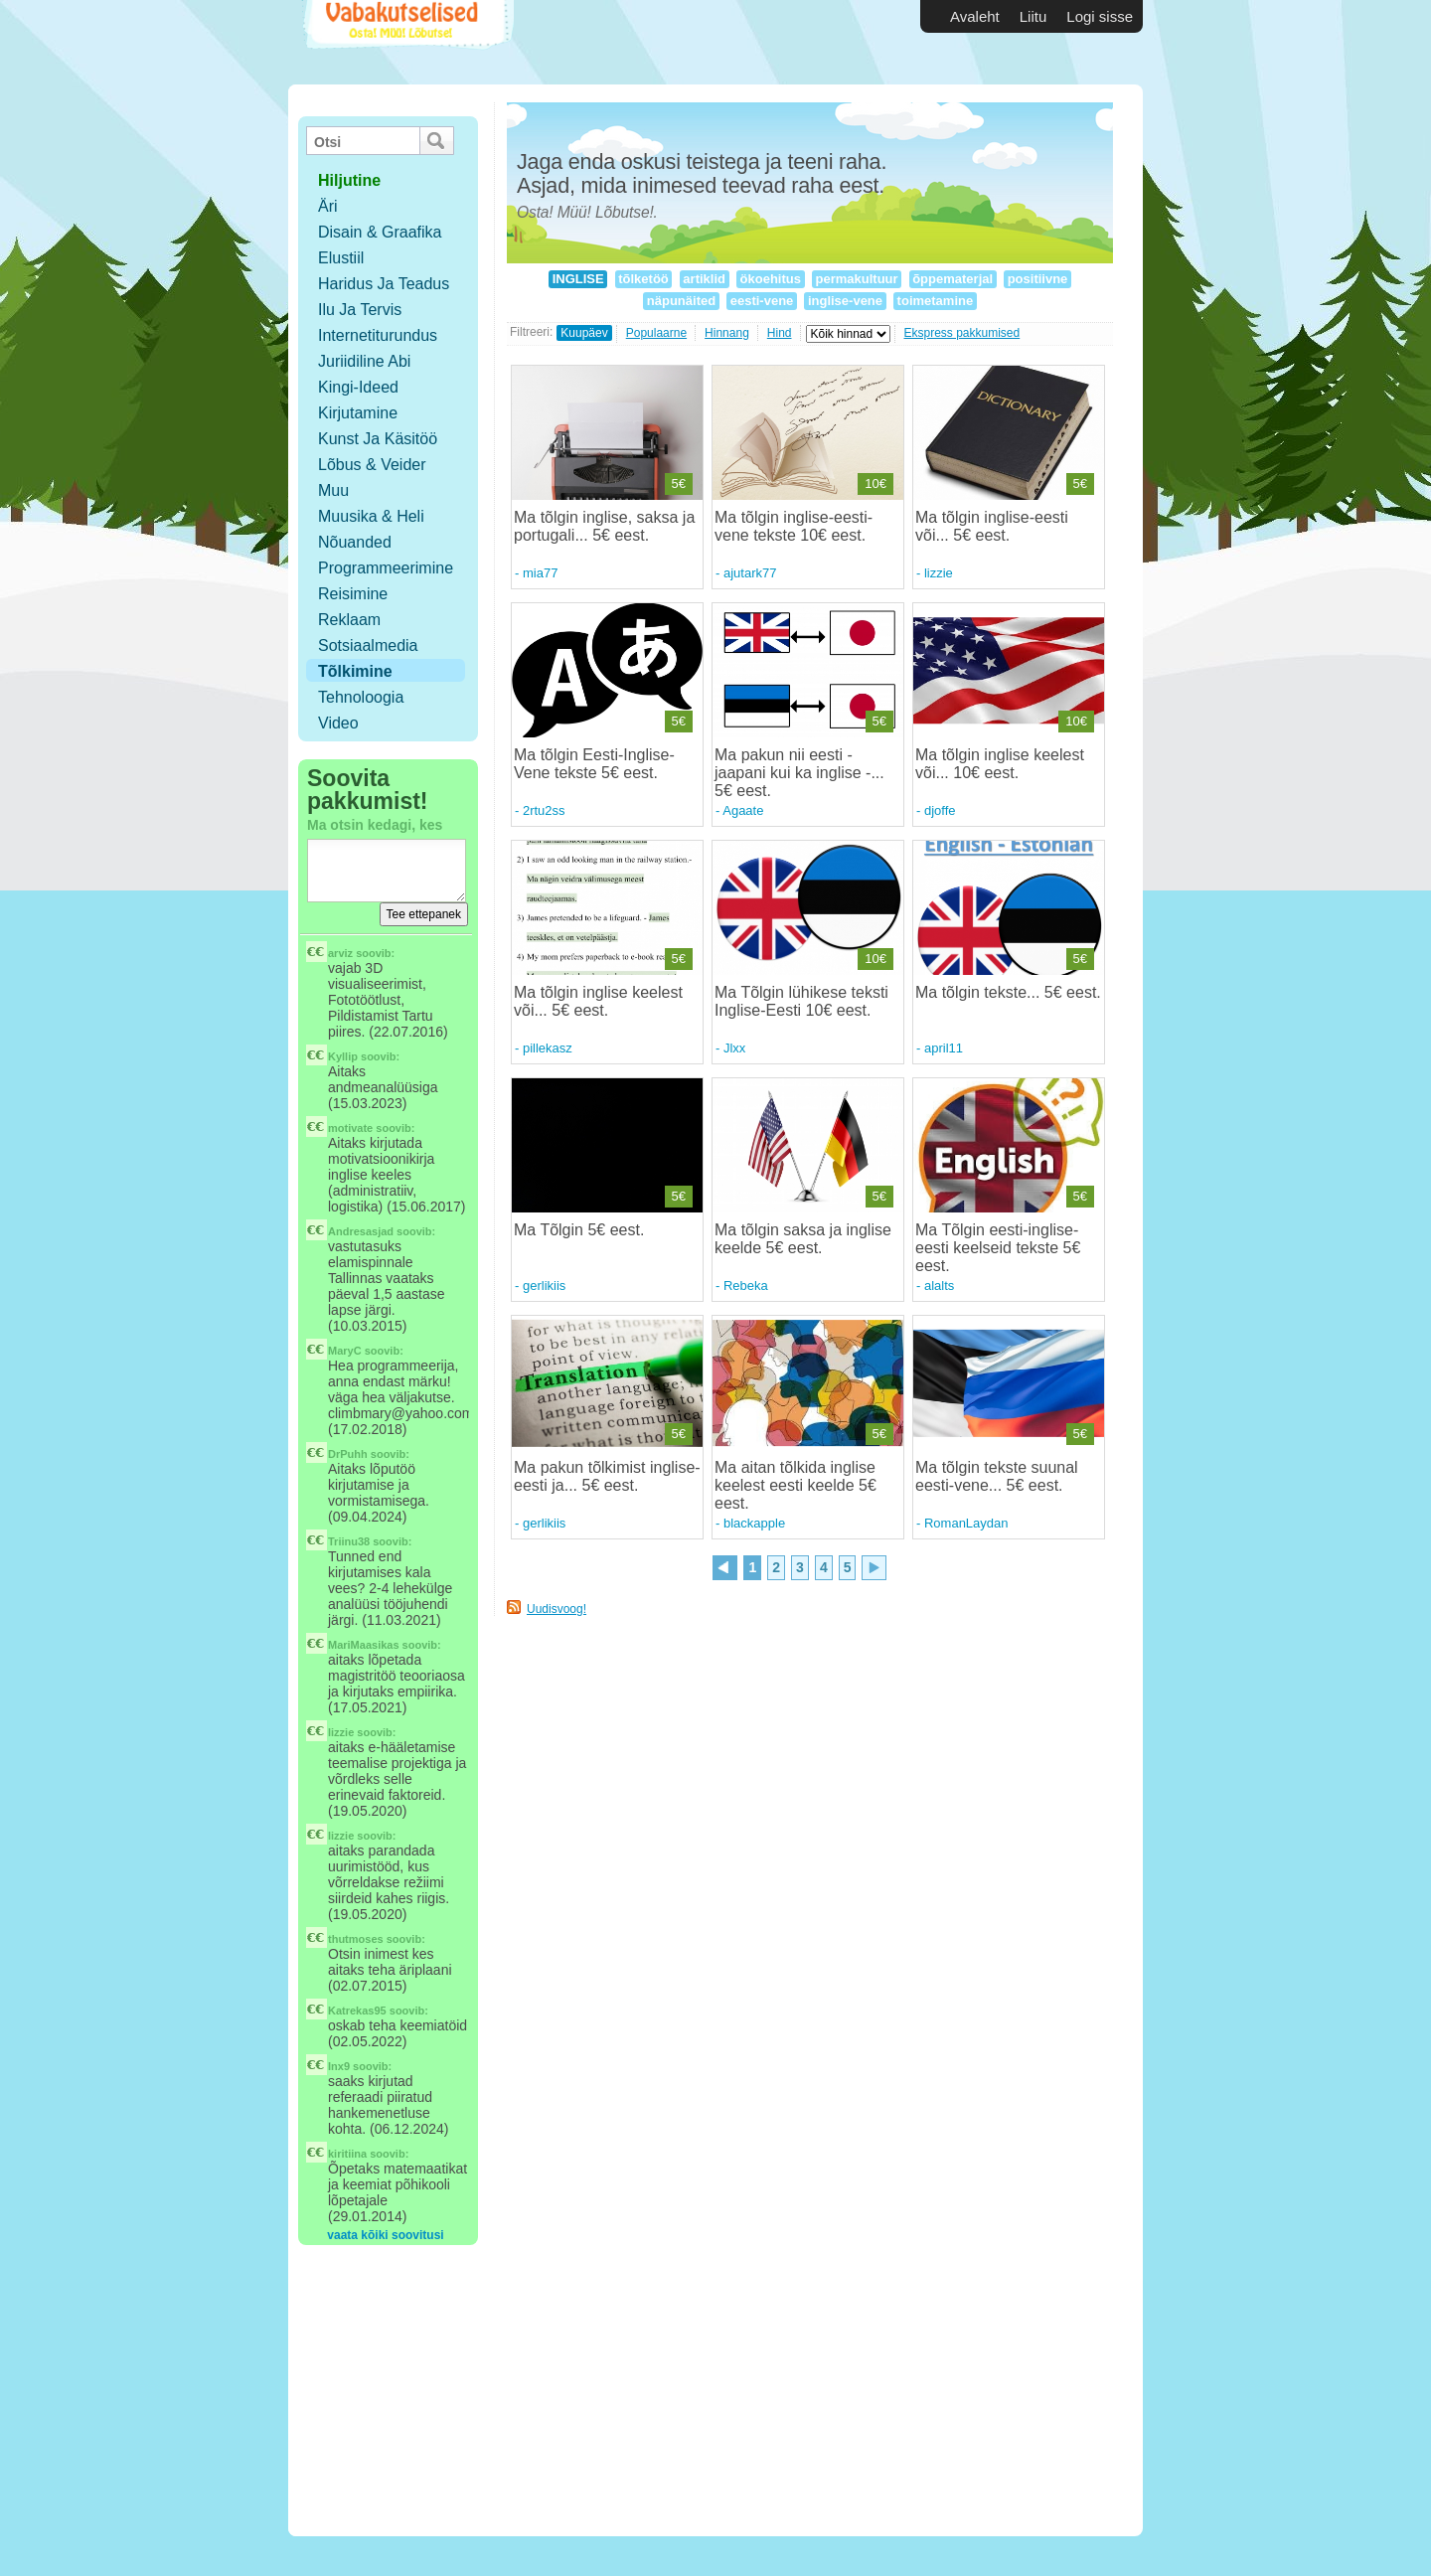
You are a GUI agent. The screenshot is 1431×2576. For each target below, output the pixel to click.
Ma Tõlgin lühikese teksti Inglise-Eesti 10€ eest (801, 1001)
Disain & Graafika (380, 232)
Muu (333, 490)
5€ (679, 483)
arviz (340, 953)
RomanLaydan (966, 1523)
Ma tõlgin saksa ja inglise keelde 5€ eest (803, 1238)
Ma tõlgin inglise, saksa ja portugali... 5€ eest (604, 526)
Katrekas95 (357, 2010)
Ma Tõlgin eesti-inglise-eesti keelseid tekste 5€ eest (997, 1247)
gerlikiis (544, 1285)
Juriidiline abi (364, 361)
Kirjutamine (358, 412)
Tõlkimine (355, 671)
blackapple (754, 1523)
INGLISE (578, 278)
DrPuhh (348, 1454)
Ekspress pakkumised (962, 333)
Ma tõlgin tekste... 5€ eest (1005, 992)
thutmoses (356, 1939)
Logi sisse (1099, 16)
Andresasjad (361, 1231)
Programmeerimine (385, 568)
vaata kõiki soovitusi (385, 2235)
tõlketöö (644, 278)
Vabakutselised (406, 42)
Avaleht (975, 16)
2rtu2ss (544, 810)
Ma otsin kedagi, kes (374, 825)
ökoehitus (770, 278)
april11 (943, 1048)
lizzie (341, 1732)
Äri (328, 206)
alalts (939, 1285)
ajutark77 (749, 572)
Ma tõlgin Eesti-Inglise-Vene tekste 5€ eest (594, 763)
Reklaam (349, 619)
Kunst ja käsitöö (377, 438)
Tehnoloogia (360, 697)
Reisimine (353, 593)
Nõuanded (355, 542)
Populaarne (656, 333)
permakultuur (856, 278)
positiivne (1037, 278)
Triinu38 (349, 1541)
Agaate (742, 810)
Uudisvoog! (556, 1609)
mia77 (540, 572)
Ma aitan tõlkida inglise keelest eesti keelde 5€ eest (795, 1485)
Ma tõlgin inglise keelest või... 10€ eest (999, 763)
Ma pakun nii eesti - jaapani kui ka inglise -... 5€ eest (799, 772)
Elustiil (341, 257)
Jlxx (734, 1048)
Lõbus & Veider (372, 464)
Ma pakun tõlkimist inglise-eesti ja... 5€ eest (607, 1476)
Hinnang (727, 333)
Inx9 (339, 2066)
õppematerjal (953, 278)
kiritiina (347, 2154)
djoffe (940, 810)
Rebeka (745, 1285)
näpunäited (681, 300)
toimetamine (935, 300)
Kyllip (343, 1056)
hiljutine (349, 180)
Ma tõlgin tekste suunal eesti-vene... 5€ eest (996, 1476)
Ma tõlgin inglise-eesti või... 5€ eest (991, 526)
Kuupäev (583, 333)
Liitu (1033, 16)
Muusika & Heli (371, 516)
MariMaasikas (363, 1645)
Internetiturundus (377, 335)
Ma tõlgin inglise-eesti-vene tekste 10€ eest (794, 526)
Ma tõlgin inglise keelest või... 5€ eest (598, 1001)
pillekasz (547, 1048)
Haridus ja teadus (383, 283)
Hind (779, 333)
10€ (875, 483)
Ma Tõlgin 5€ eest (577, 1229)
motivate (350, 1128)
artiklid (704, 278)
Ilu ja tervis (359, 309)
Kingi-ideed (358, 387)
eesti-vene (761, 300)
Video (338, 723)
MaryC (345, 1351)
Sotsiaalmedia (368, 645)
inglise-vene (844, 300)
